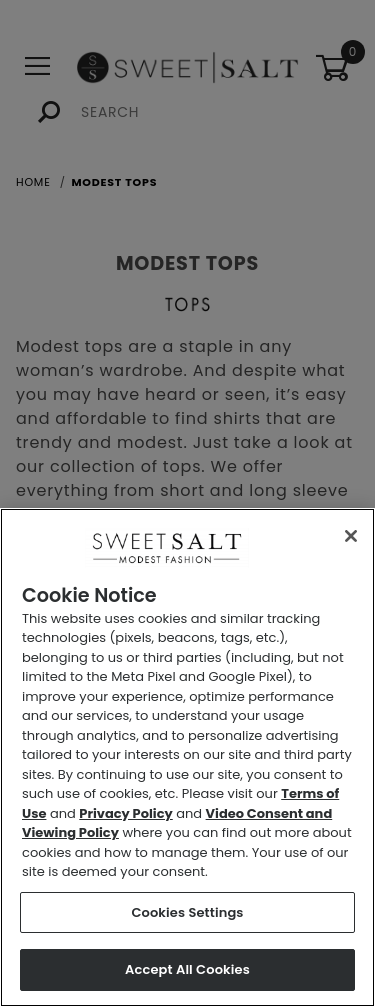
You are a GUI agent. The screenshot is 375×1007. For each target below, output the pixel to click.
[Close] (351, 536)
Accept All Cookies (187, 969)
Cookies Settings (187, 912)
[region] (187, 757)
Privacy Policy (125, 813)
